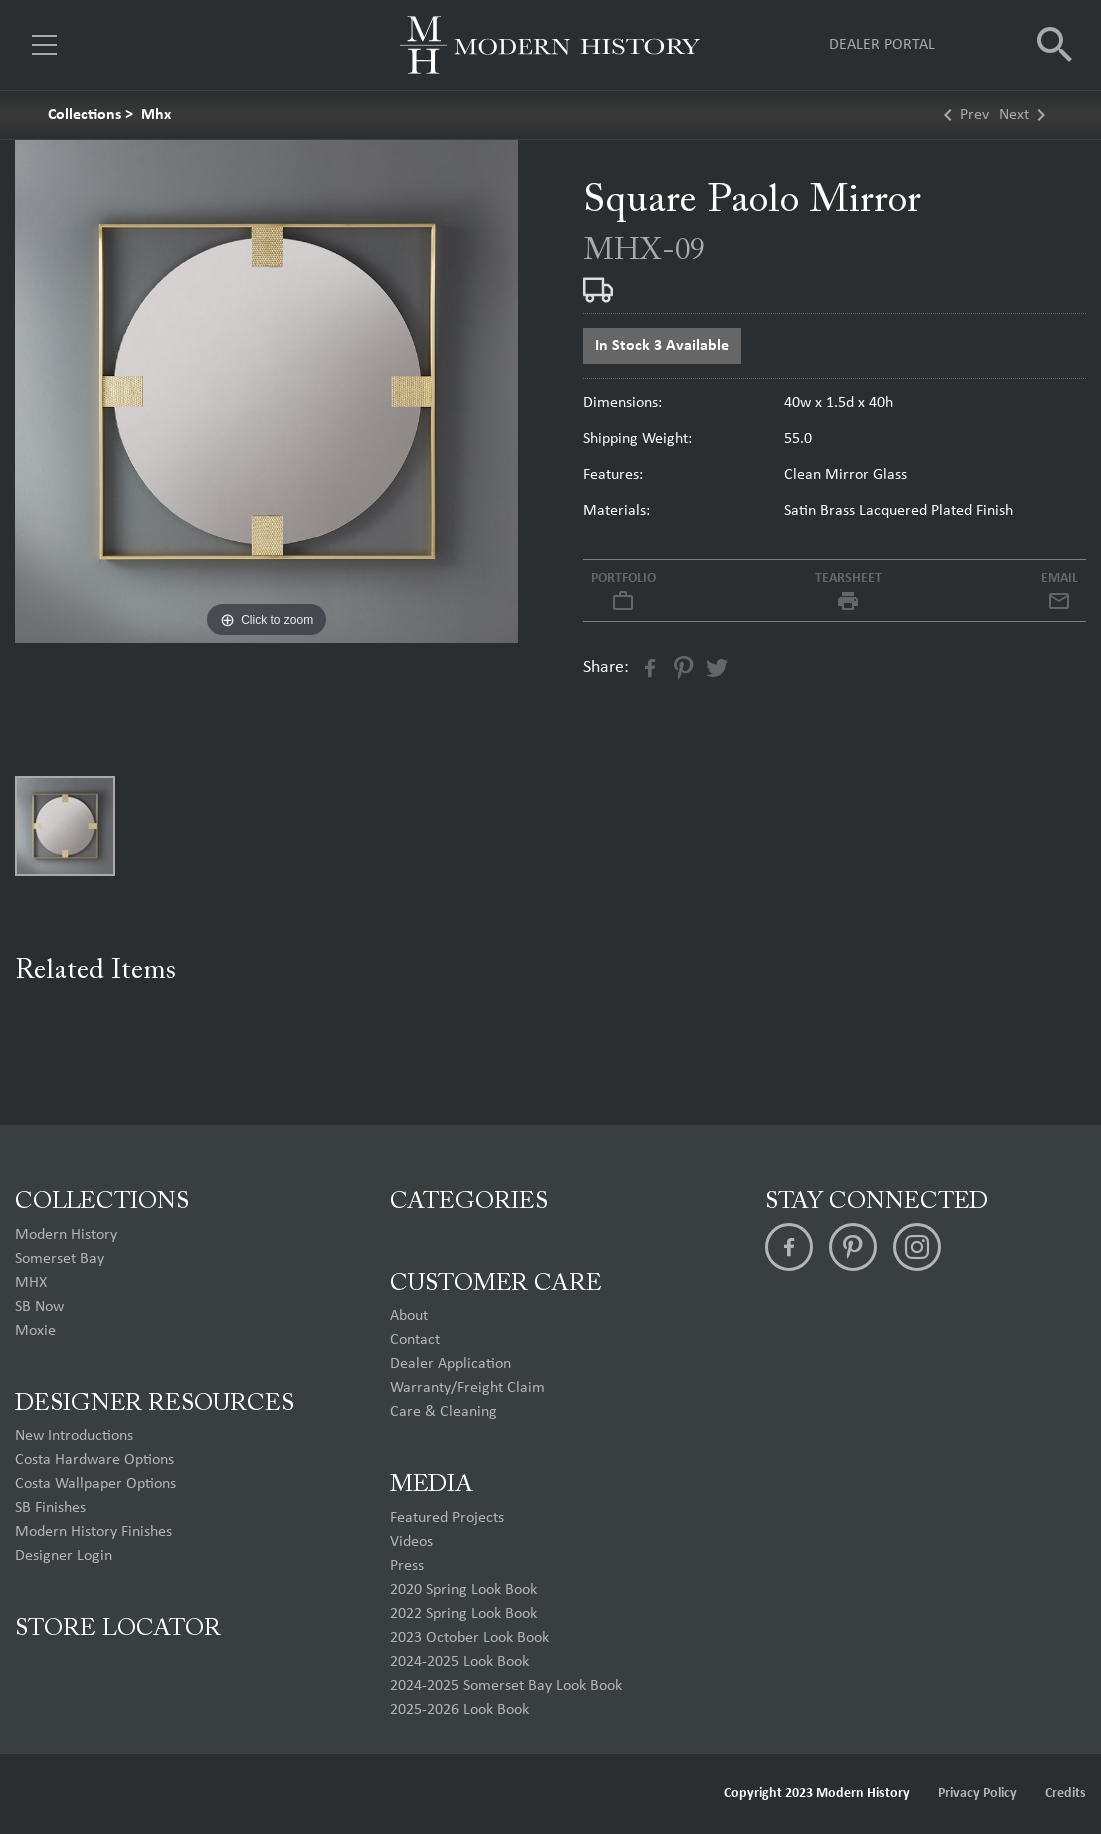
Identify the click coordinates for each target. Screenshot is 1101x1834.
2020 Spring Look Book (463, 1590)
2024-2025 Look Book (459, 1662)
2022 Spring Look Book (463, 1614)
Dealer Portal (882, 45)
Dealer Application (450, 1364)
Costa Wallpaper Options (95, 1484)
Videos (411, 1542)
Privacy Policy (977, 1793)
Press (407, 1566)
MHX (31, 1283)
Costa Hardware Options (94, 1460)
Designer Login (63, 1556)
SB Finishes (50, 1508)
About (409, 1316)
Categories (469, 1202)
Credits (1065, 1793)
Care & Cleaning (443, 1412)
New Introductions (74, 1436)
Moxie (35, 1331)
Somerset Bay (59, 1259)
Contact (415, 1340)
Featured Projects (447, 1518)
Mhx (156, 115)
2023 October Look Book (469, 1638)
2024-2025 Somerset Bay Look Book (506, 1686)
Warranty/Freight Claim (467, 1388)
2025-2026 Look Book (459, 1710)
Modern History (66, 1235)
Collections (84, 115)
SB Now (39, 1307)
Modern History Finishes (93, 1532)
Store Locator (118, 1629)
